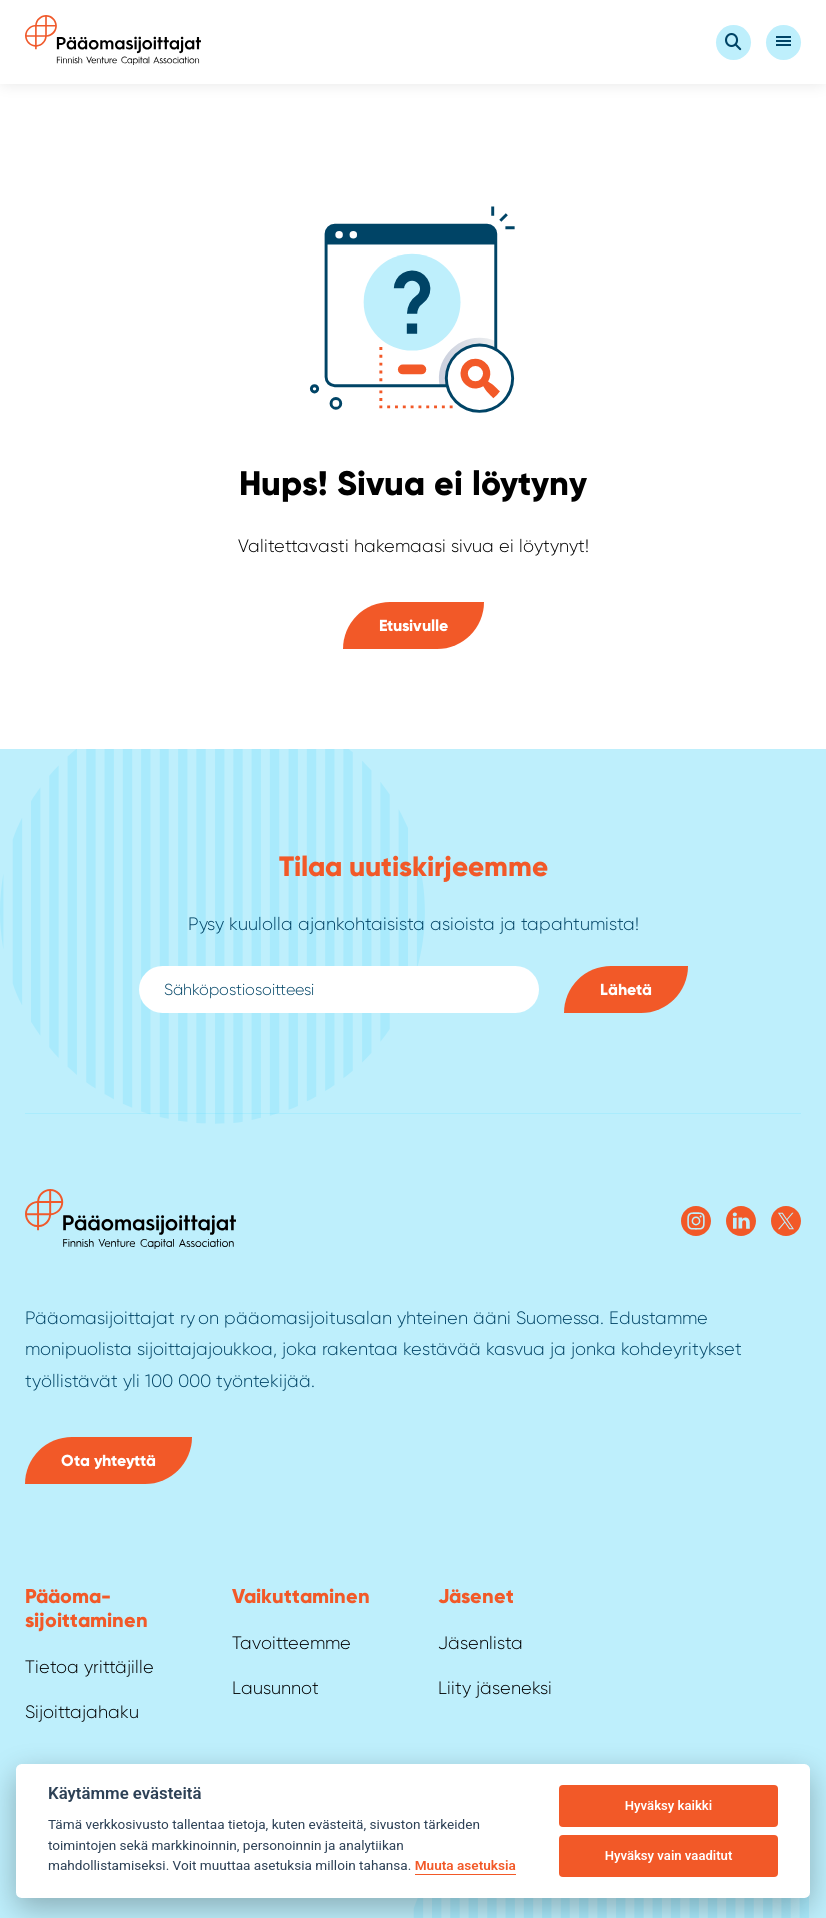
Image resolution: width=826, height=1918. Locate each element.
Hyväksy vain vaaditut (669, 1855)
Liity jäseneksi (495, 1688)
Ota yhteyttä (108, 1460)
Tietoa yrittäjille (89, 1667)
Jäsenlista (480, 1643)
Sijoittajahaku (82, 1712)
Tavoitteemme (291, 1643)
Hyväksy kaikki (668, 1805)
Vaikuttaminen (301, 1596)
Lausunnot (275, 1688)
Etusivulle (413, 625)
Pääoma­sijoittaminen (86, 1608)
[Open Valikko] (783, 42)
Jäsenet (476, 1596)
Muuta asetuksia (465, 1865)
